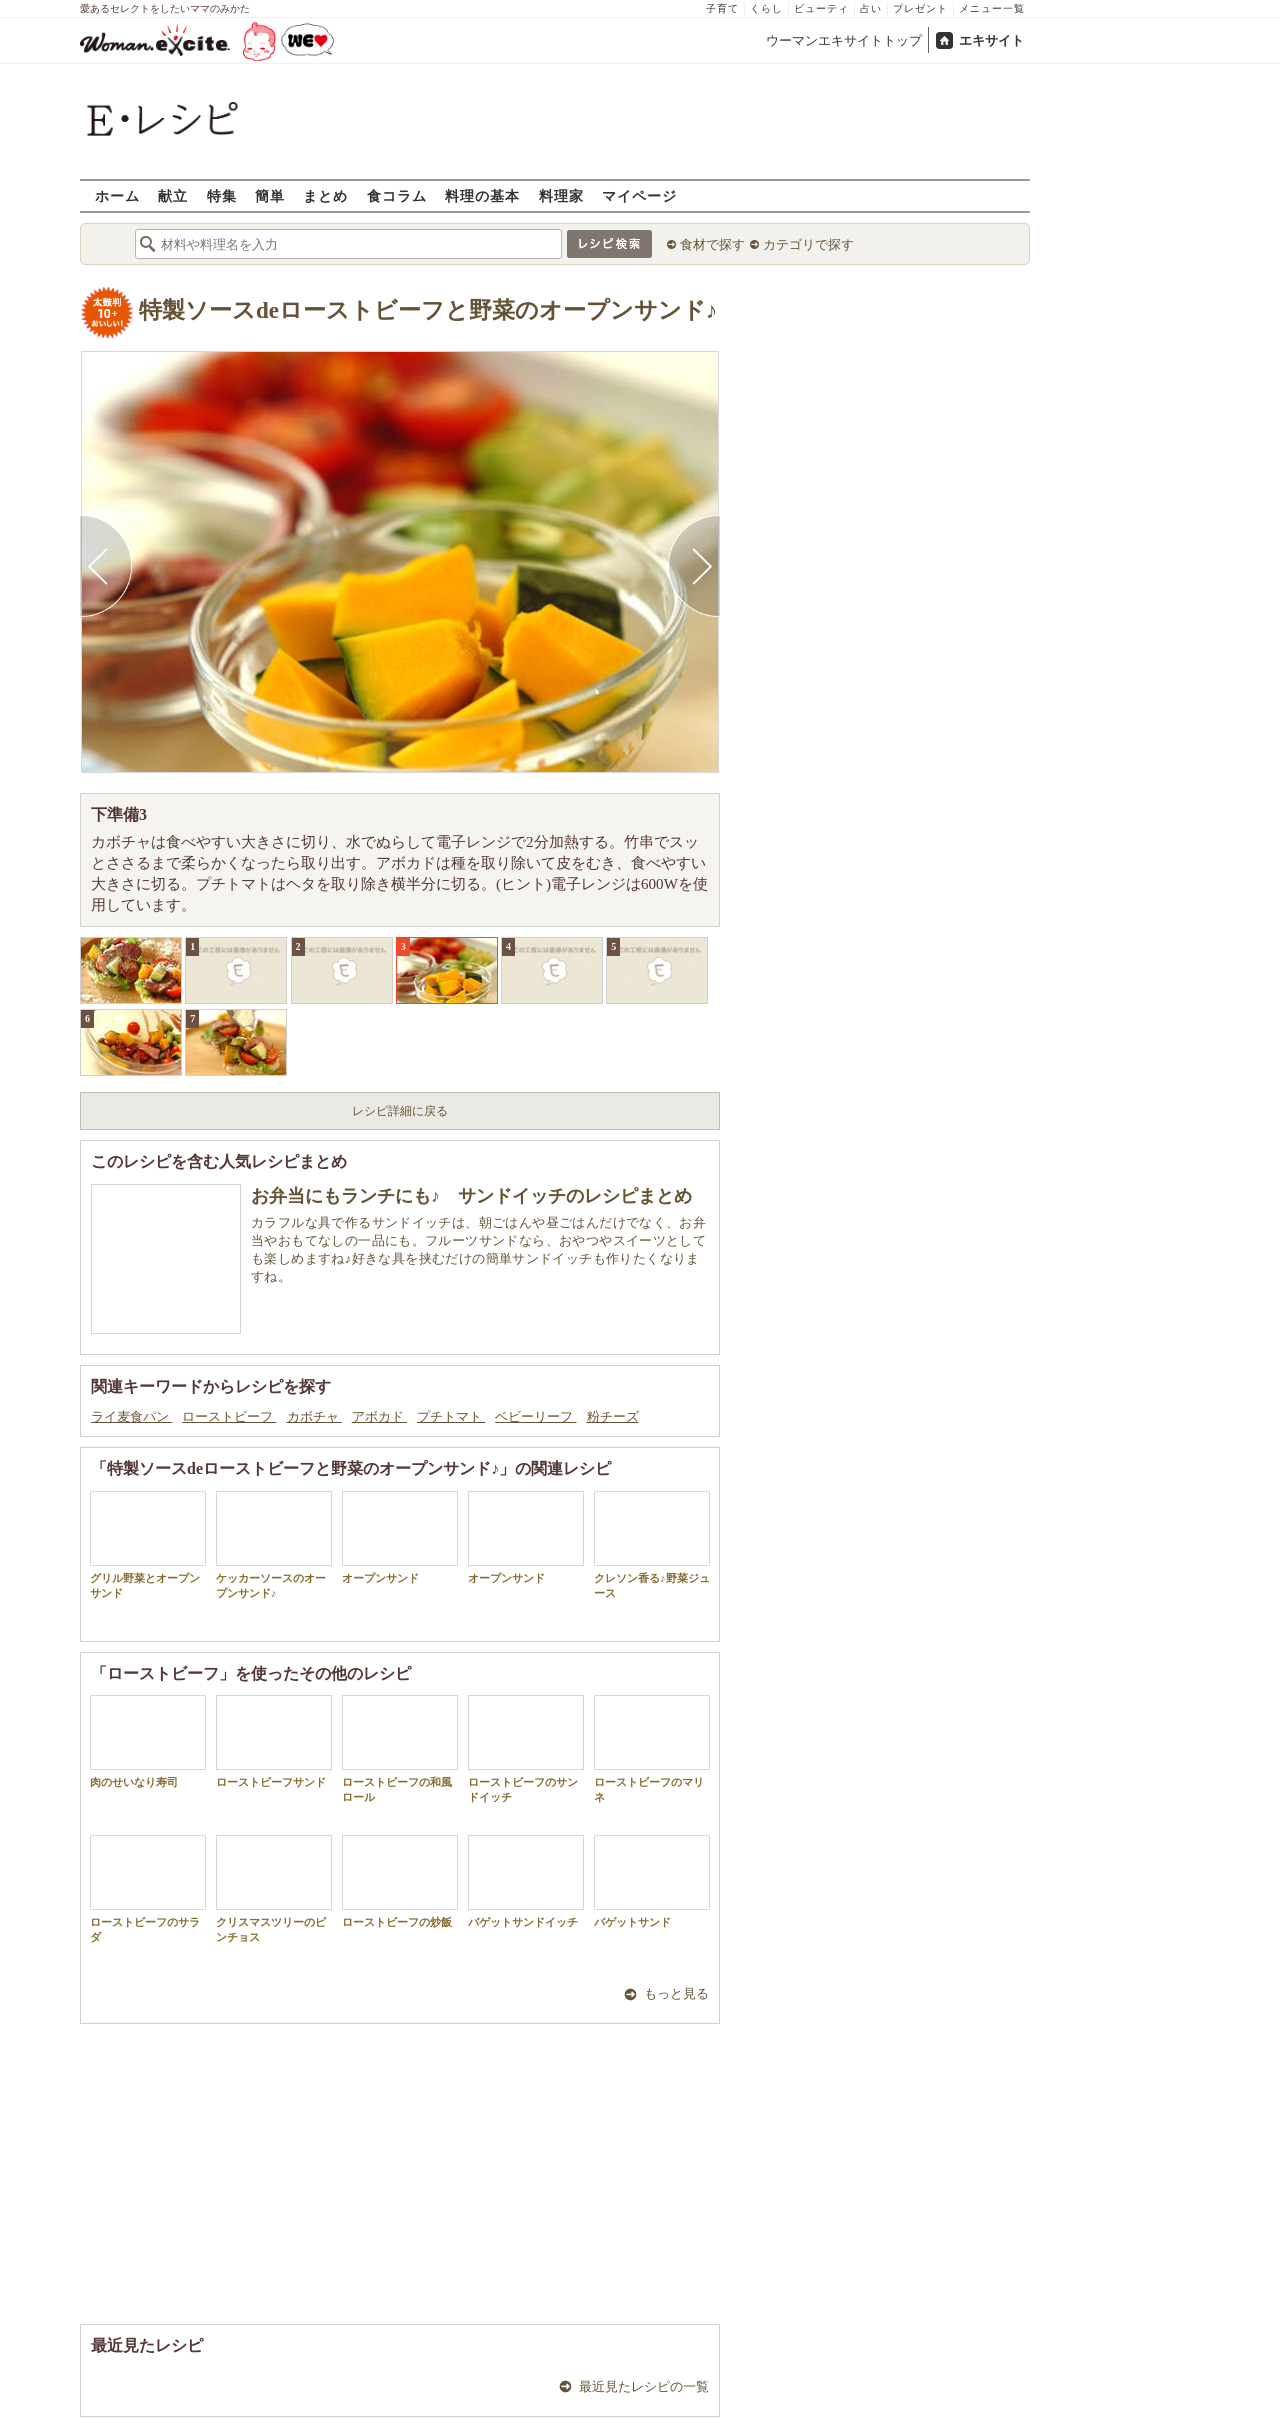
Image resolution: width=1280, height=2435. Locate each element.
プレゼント (920, 8)
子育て (722, 8)
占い (871, 8)
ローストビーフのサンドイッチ (526, 1749)
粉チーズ (613, 1416)
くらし (766, 8)
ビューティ (821, 8)
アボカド (379, 1416)
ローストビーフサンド (274, 1741)
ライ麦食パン (131, 1416)
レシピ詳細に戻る (400, 1111)
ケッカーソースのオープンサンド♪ (274, 1545)
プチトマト (451, 1416)
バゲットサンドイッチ (526, 1881)
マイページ (639, 195)
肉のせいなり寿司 (148, 1741)
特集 (222, 195)
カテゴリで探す (808, 244)
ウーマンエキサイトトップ (844, 40)
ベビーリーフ (535, 1416)
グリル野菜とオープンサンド (148, 1545)
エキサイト (991, 40)
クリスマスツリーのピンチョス (274, 1889)
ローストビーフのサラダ (148, 1889)
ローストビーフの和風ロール (400, 1749)
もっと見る (676, 1993)
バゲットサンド (652, 1881)
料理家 (561, 195)
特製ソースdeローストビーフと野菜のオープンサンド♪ (428, 310)
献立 (173, 195)
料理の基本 (482, 195)
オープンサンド (400, 1537)
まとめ (325, 195)
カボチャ (314, 1416)
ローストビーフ (229, 1416)
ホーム (117, 195)
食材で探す (712, 244)
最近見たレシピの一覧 (644, 2386)
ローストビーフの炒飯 (400, 1881)
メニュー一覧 (992, 8)
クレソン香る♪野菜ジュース (652, 1545)
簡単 (270, 195)
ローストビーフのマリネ (652, 1749)
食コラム (397, 195)
